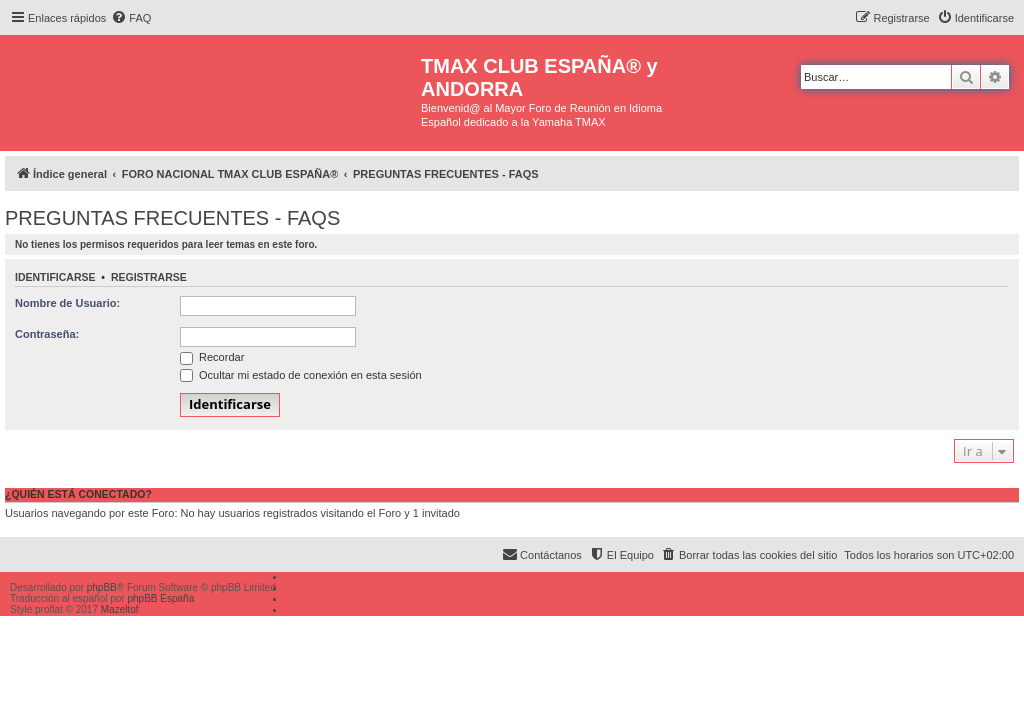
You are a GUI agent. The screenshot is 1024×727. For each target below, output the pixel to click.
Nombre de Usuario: (67, 303)
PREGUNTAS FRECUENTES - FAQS (172, 218)
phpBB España (160, 598)
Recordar (212, 357)
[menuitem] (131, 18)
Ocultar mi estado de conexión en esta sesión (301, 375)
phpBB (102, 587)
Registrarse (149, 277)
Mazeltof (120, 609)
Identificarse (55, 277)
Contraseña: (47, 334)
